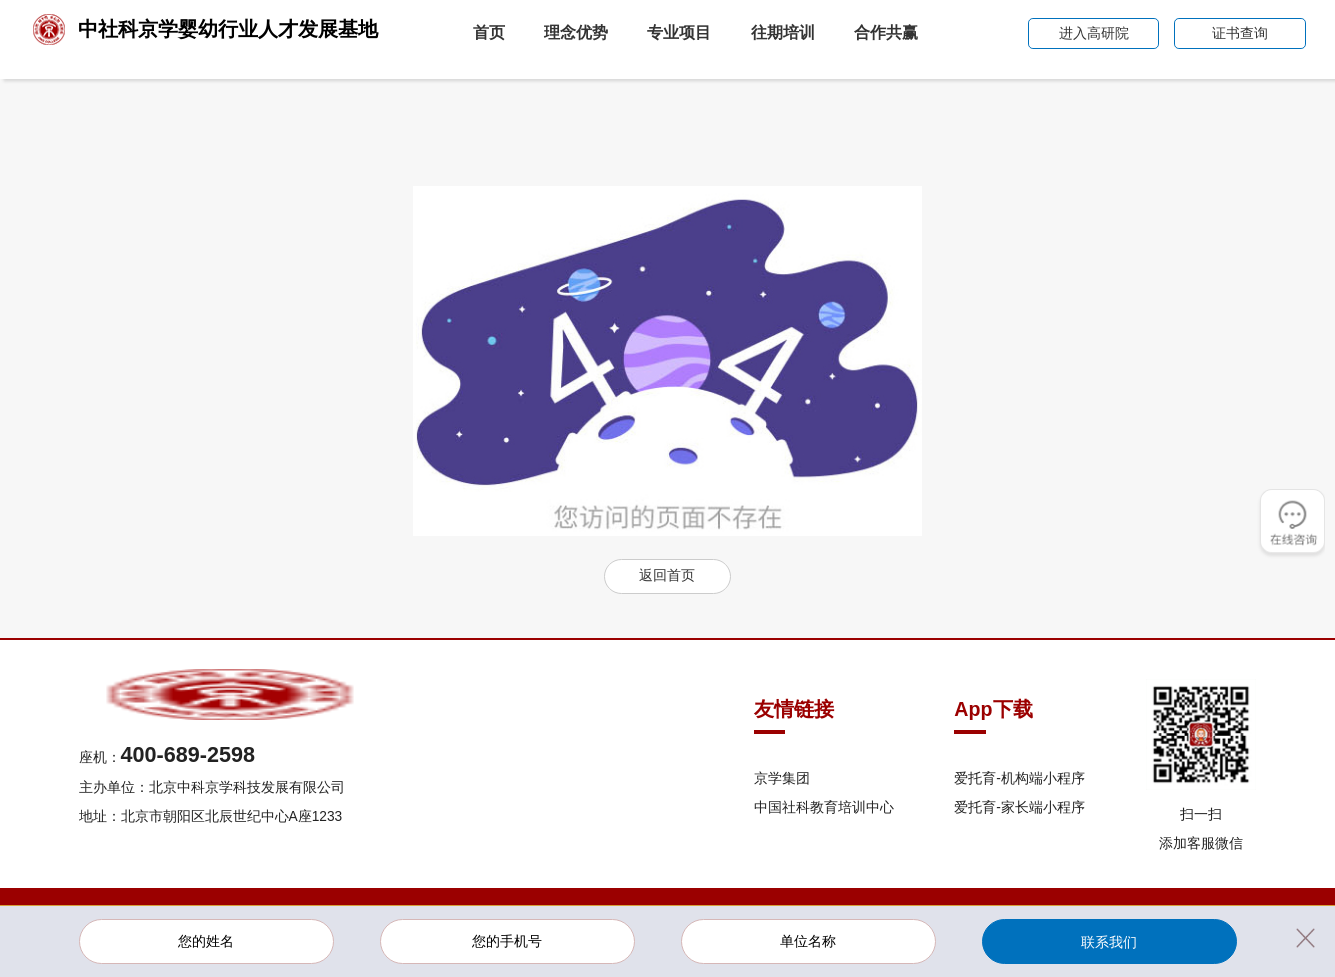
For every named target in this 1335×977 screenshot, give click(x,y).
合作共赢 (886, 32)
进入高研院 (1094, 33)
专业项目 (679, 32)
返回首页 (667, 575)
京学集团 (782, 778)
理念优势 (576, 32)
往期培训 (783, 32)
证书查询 (1240, 33)
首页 (489, 32)
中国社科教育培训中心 (824, 807)
